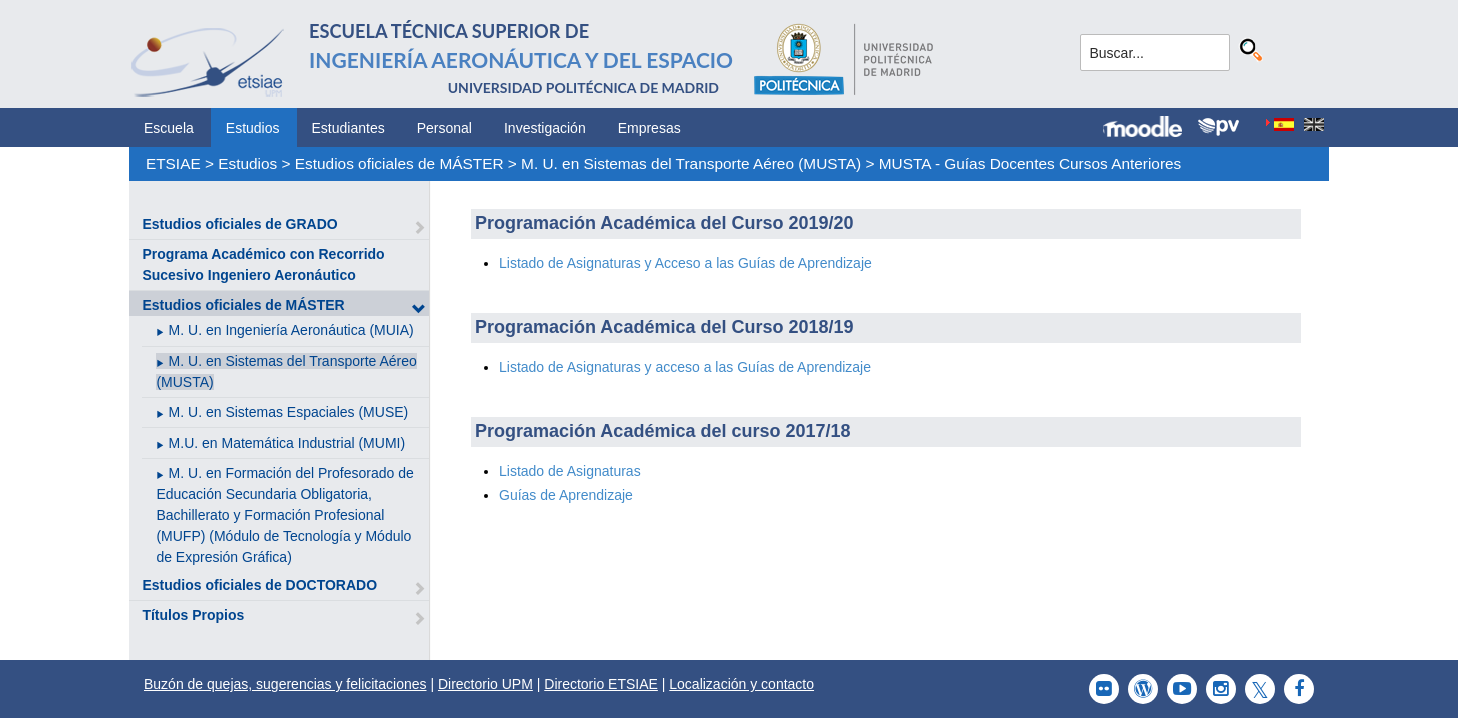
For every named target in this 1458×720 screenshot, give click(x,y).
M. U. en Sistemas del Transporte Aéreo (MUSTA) (691, 163)
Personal (444, 128)
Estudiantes (348, 128)
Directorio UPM (485, 684)
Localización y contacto (741, 684)
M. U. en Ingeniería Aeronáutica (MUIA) (291, 330)
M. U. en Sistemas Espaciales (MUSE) (289, 412)
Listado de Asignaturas (570, 471)
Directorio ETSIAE (601, 684)
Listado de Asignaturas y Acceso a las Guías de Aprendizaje (685, 263)
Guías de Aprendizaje (566, 495)
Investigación (545, 128)
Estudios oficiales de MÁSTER (399, 163)
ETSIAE (173, 163)
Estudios (253, 128)
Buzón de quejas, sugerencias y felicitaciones (285, 684)
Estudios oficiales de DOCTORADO (259, 585)
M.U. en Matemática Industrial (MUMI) (287, 443)
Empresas (649, 128)
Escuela (169, 128)
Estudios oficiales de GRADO (239, 224)
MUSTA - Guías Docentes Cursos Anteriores (1030, 163)
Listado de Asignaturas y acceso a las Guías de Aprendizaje (685, 367)
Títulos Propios (193, 615)
